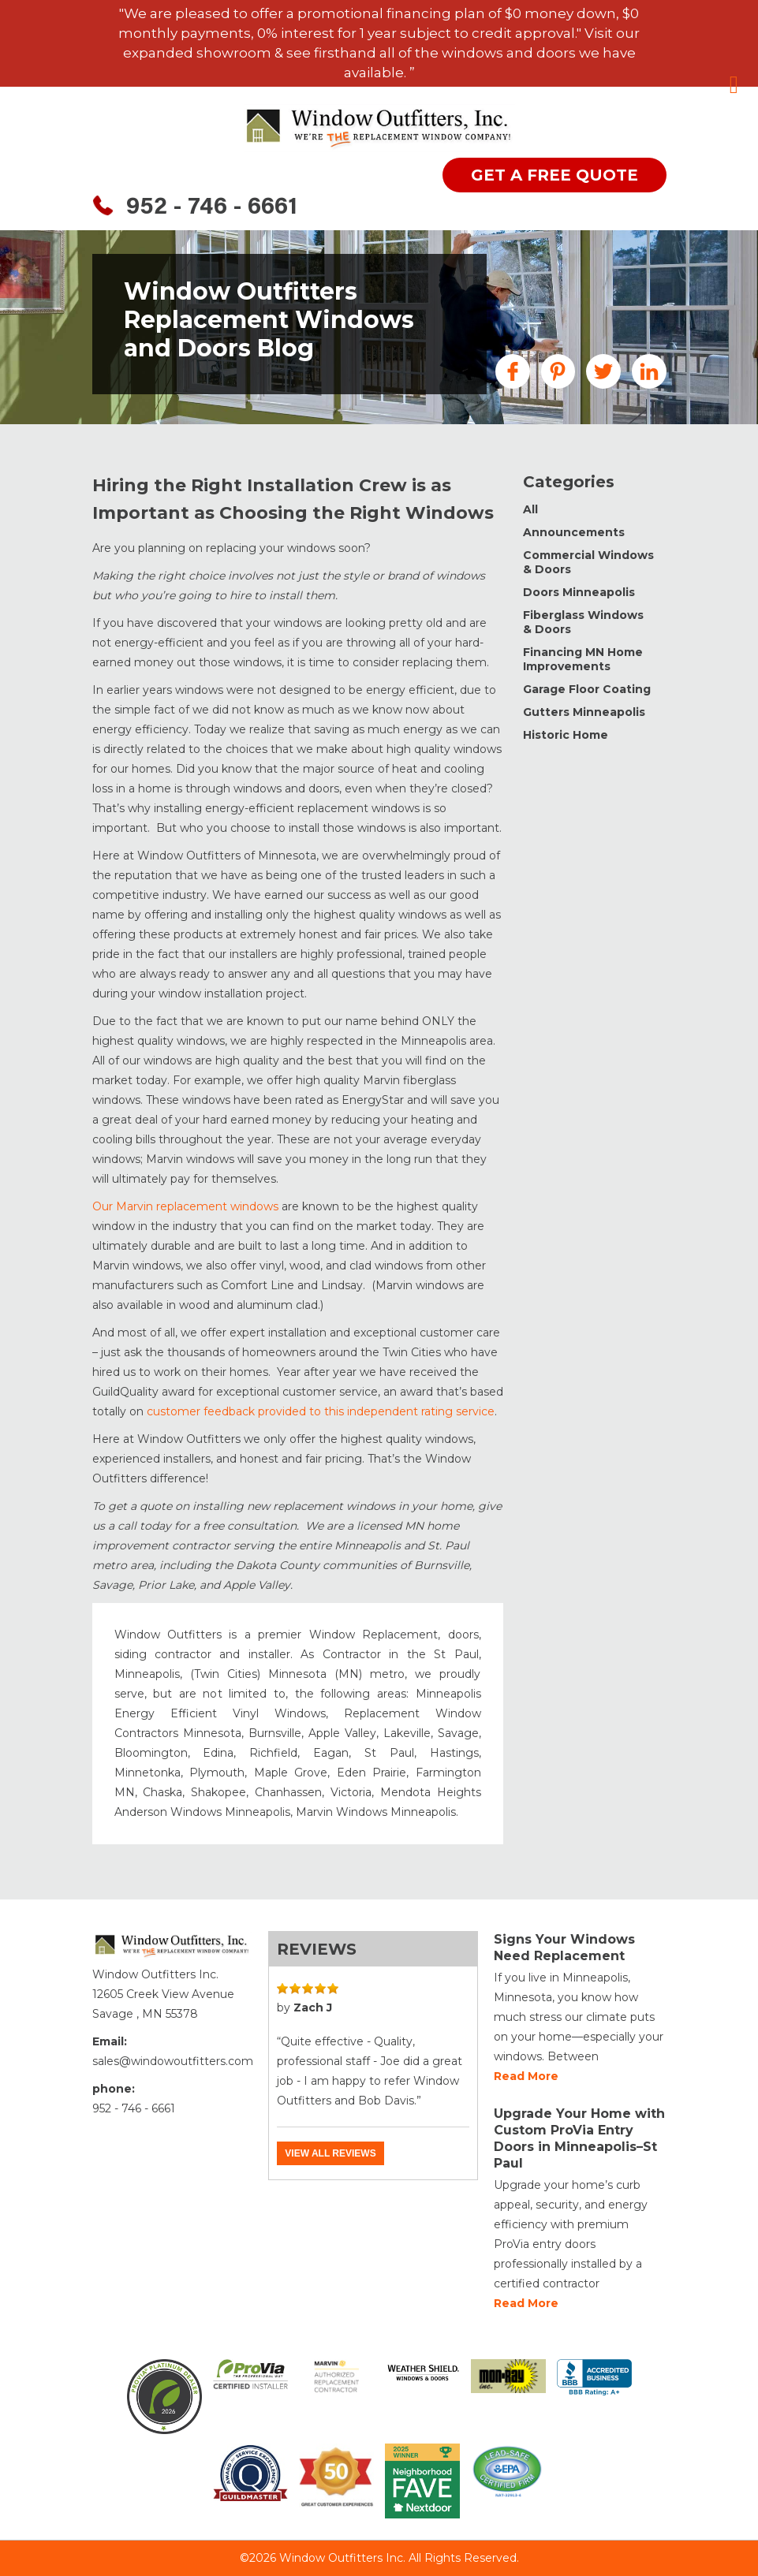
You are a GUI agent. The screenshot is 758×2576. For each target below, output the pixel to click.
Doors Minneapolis (579, 592)
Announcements (574, 532)
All (530, 509)
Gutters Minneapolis (584, 712)
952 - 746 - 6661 (211, 208)
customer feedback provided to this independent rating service (319, 1411)
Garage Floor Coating (587, 689)
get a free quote (554, 175)
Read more (526, 2076)
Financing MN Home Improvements (583, 659)
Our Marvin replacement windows (185, 1206)
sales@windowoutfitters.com (172, 2061)
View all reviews (330, 2153)
